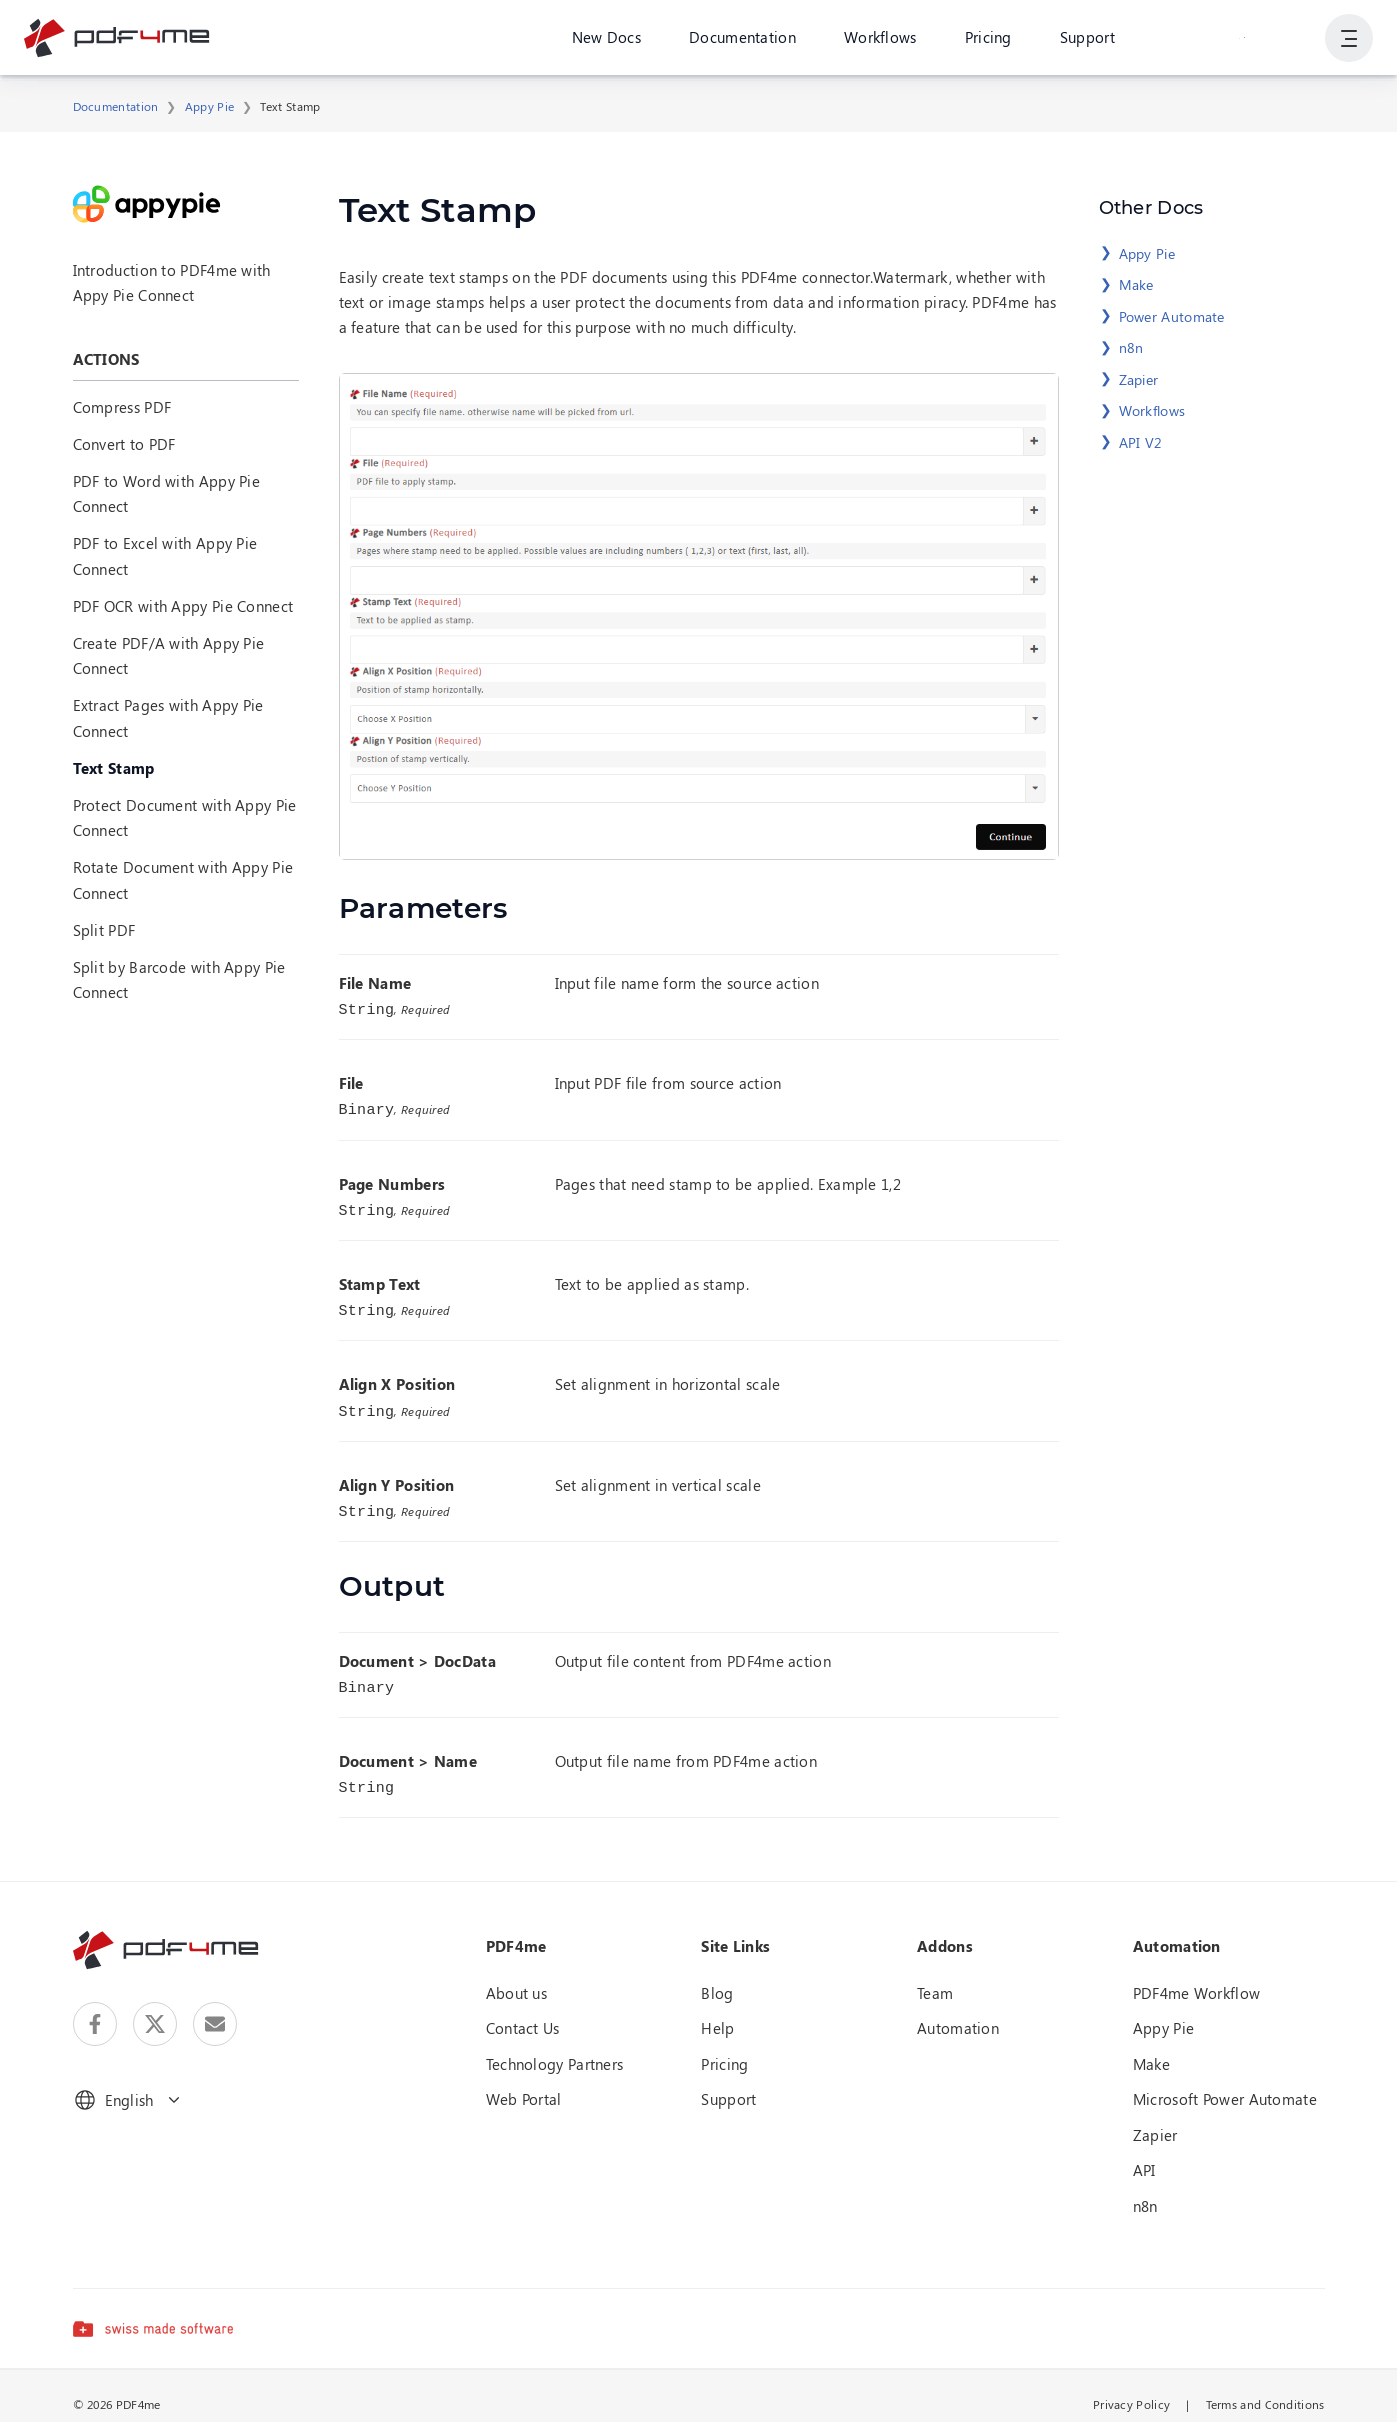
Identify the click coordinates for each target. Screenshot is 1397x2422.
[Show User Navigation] (1349, 40)
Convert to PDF (124, 444)
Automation (958, 2012)
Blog (717, 1977)
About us (516, 1977)
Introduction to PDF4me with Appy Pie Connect (172, 282)
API (1144, 2154)
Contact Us (523, 2012)
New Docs (605, 39)
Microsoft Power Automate (1225, 2083)
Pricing (987, 39)
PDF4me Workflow (1197, 1977)
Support (1086, 39)
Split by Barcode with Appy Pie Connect (179, 979)
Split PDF (104, 930)
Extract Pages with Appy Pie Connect (168, 717)
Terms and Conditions (1265, 2388)
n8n (1131, 347)
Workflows (880, 39)
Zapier (1139, 379)
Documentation (742, 39)
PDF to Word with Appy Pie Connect (167, 493)
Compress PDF (122, 407)
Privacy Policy (1131, 2388)
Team (935, 1977)
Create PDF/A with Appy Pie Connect (169, 655)
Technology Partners (555, 2048)
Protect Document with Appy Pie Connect (185, 817)
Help (717, 2012)
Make (1136, 284)
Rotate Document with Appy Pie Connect (183, 879)
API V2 (1141, 442)
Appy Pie (209, 106)
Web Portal (524, 2083)
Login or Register (1242, 39)
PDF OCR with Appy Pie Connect (183, 606)
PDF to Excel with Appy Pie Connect (165, 555)
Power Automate (1172, 316)
